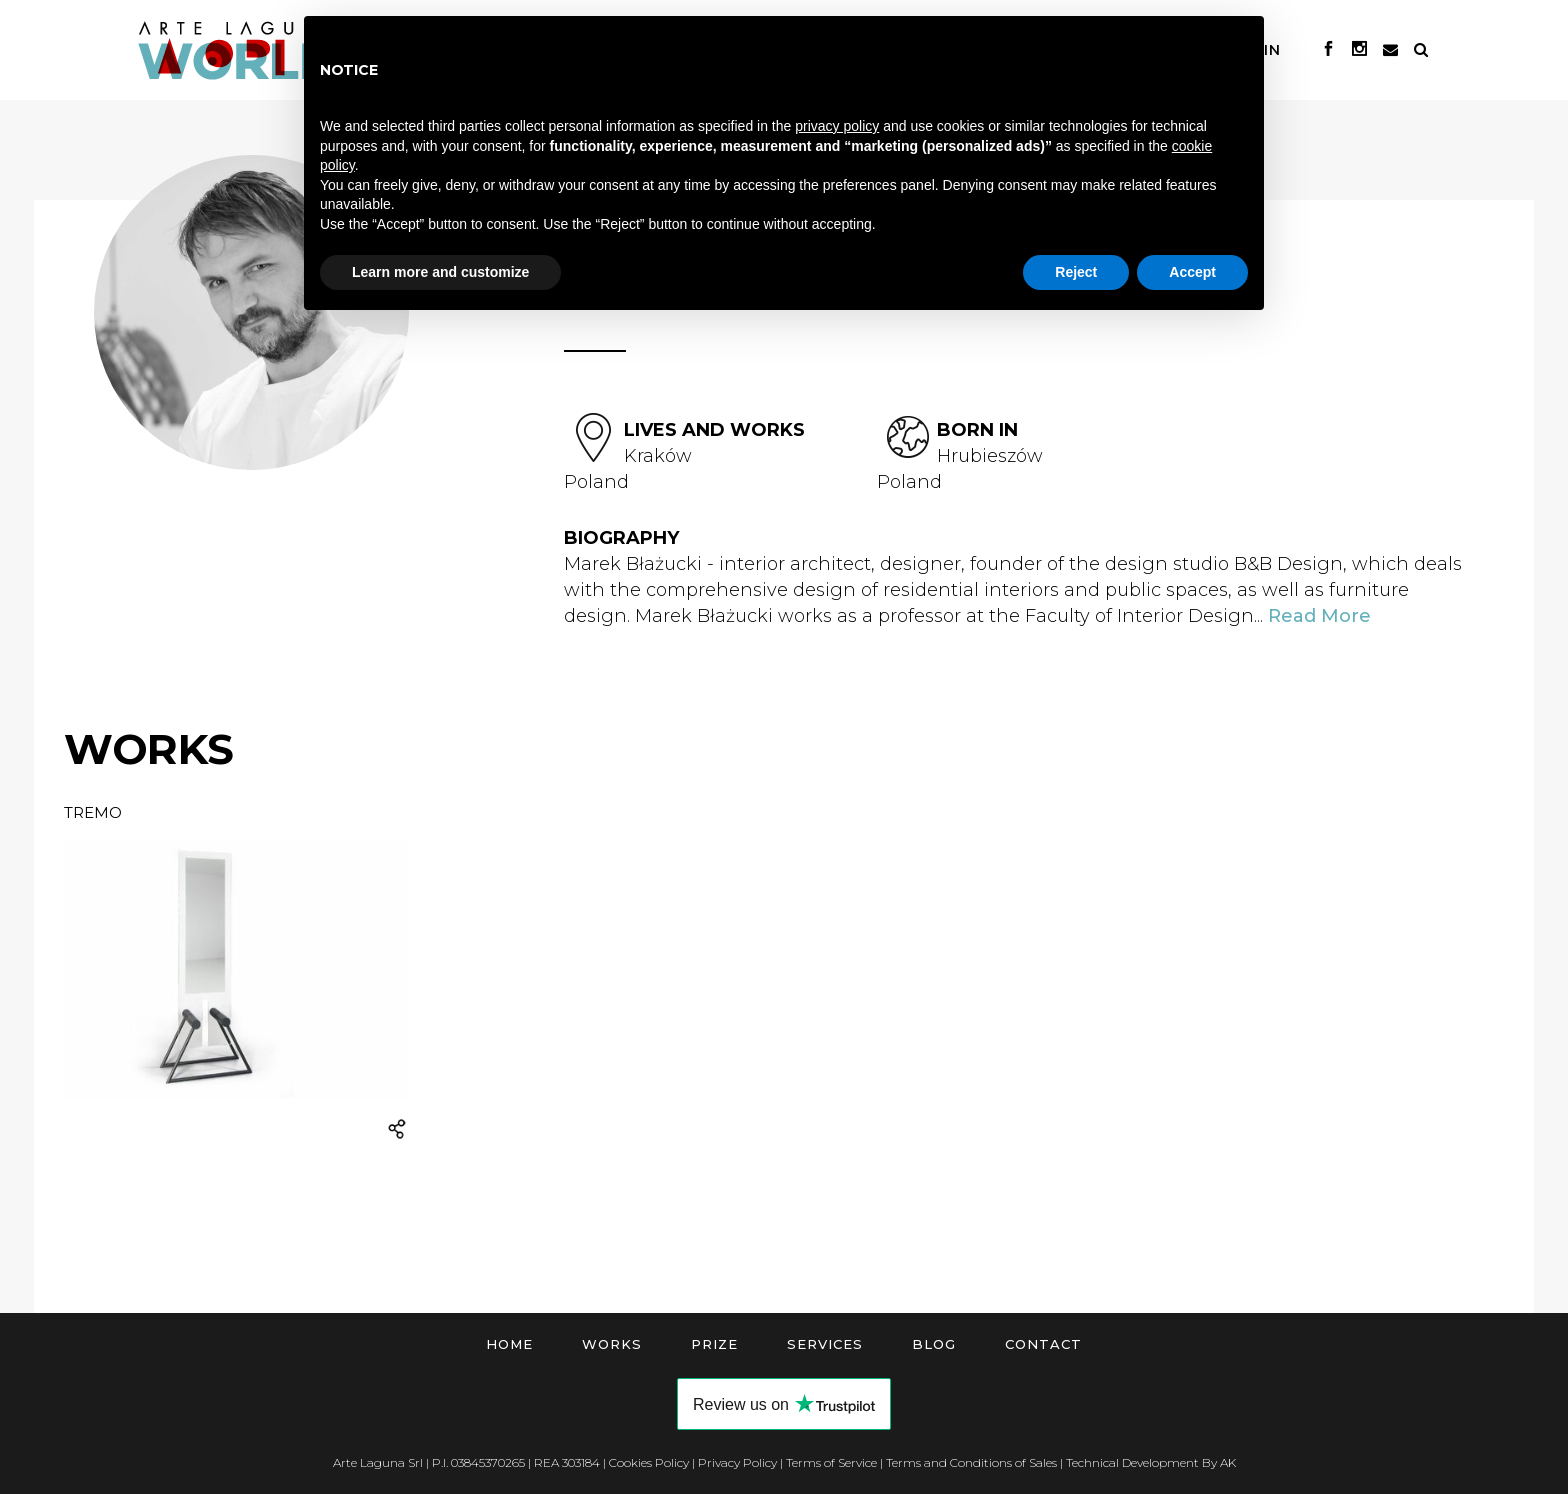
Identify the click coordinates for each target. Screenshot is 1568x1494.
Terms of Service (831, 1462)
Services (825, 1344)
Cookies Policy (649, 1462)
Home (509, 1344)
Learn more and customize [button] (440, 272)
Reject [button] (1076, 272)
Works (612, 1344)
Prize (714, 1344)
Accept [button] (1192, 272)
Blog (934, 1344)
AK (1228, 1462)
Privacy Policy (737, 1462)
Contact (1043, 1344)
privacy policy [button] (837, 126)
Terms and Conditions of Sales (971, 1462)
